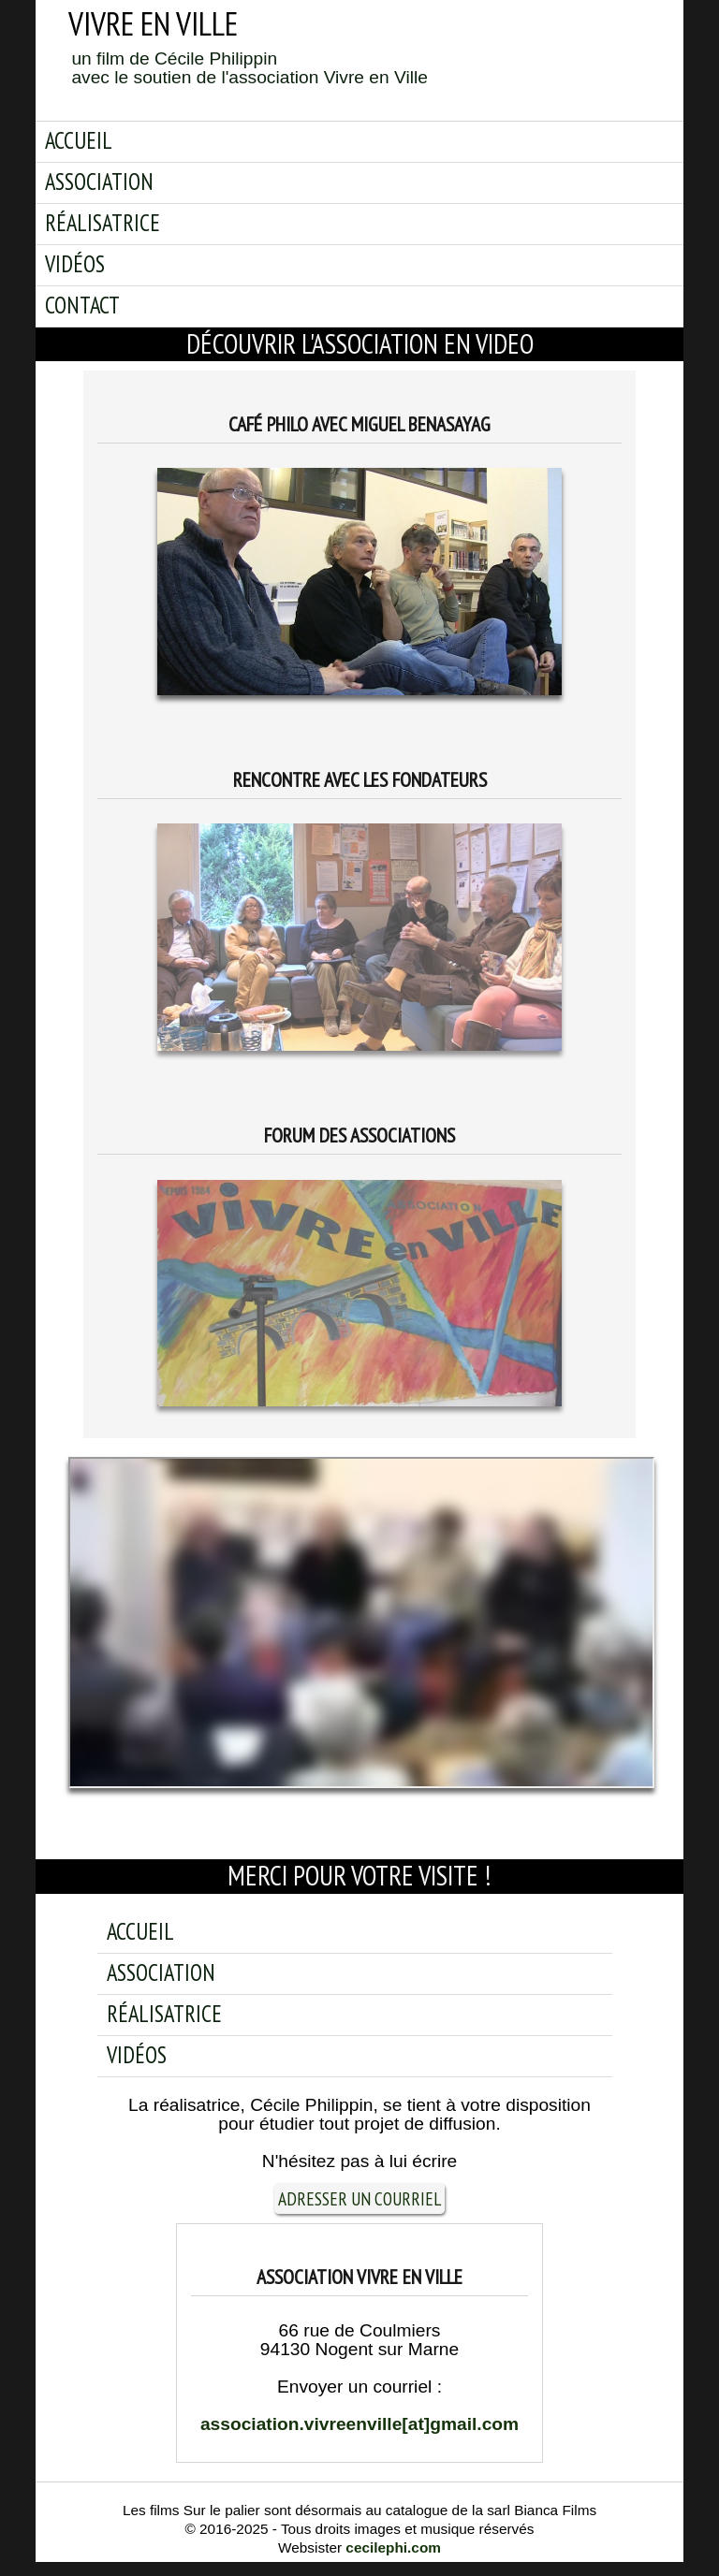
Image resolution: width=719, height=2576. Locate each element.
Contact (82, 305)
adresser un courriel (359, 2198)
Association (99, 181)
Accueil (78, 140)
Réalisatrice (102, 223)
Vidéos (75, 264)
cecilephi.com (393, 2547)
